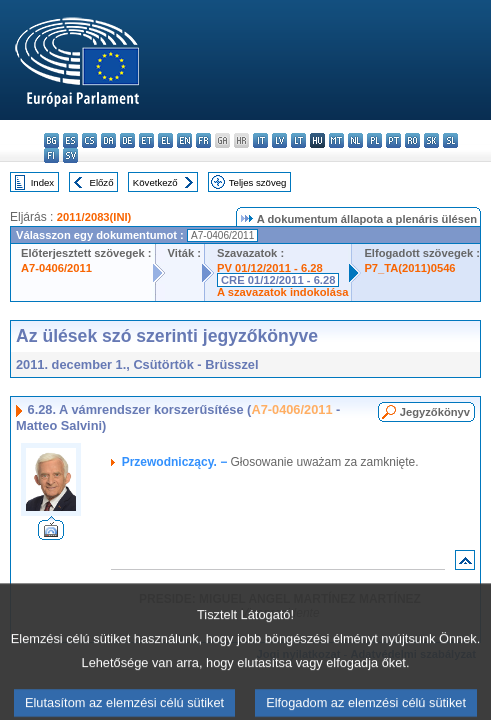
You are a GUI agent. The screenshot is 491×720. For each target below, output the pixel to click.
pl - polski (374, 140)
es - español (70, 140)
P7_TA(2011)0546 (409, 268)
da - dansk (108, 140)
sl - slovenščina (450, 140)
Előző (102, 182)
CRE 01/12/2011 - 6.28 (278, 280)
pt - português (393, 140)
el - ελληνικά (165, 140)
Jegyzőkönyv (435, 412)
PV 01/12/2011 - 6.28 (270, 268)
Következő (155, 182)
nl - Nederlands (355, 140)
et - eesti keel (146, 140)
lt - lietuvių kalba (298, 140)
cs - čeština (89, 140)
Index (42, 182)
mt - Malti (336, 140)
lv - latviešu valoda (279, 140)
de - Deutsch (127, 140)
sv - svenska (70, 155)
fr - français (203, 140)
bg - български (51, 140)
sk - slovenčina (431, 140)
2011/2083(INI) (94, 217)
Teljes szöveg (258, 182)
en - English (184, 140)
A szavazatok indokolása (282, 292)
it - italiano (260, 140)
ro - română (412, 140)
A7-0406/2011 (56, 268)
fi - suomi (51, 155)
